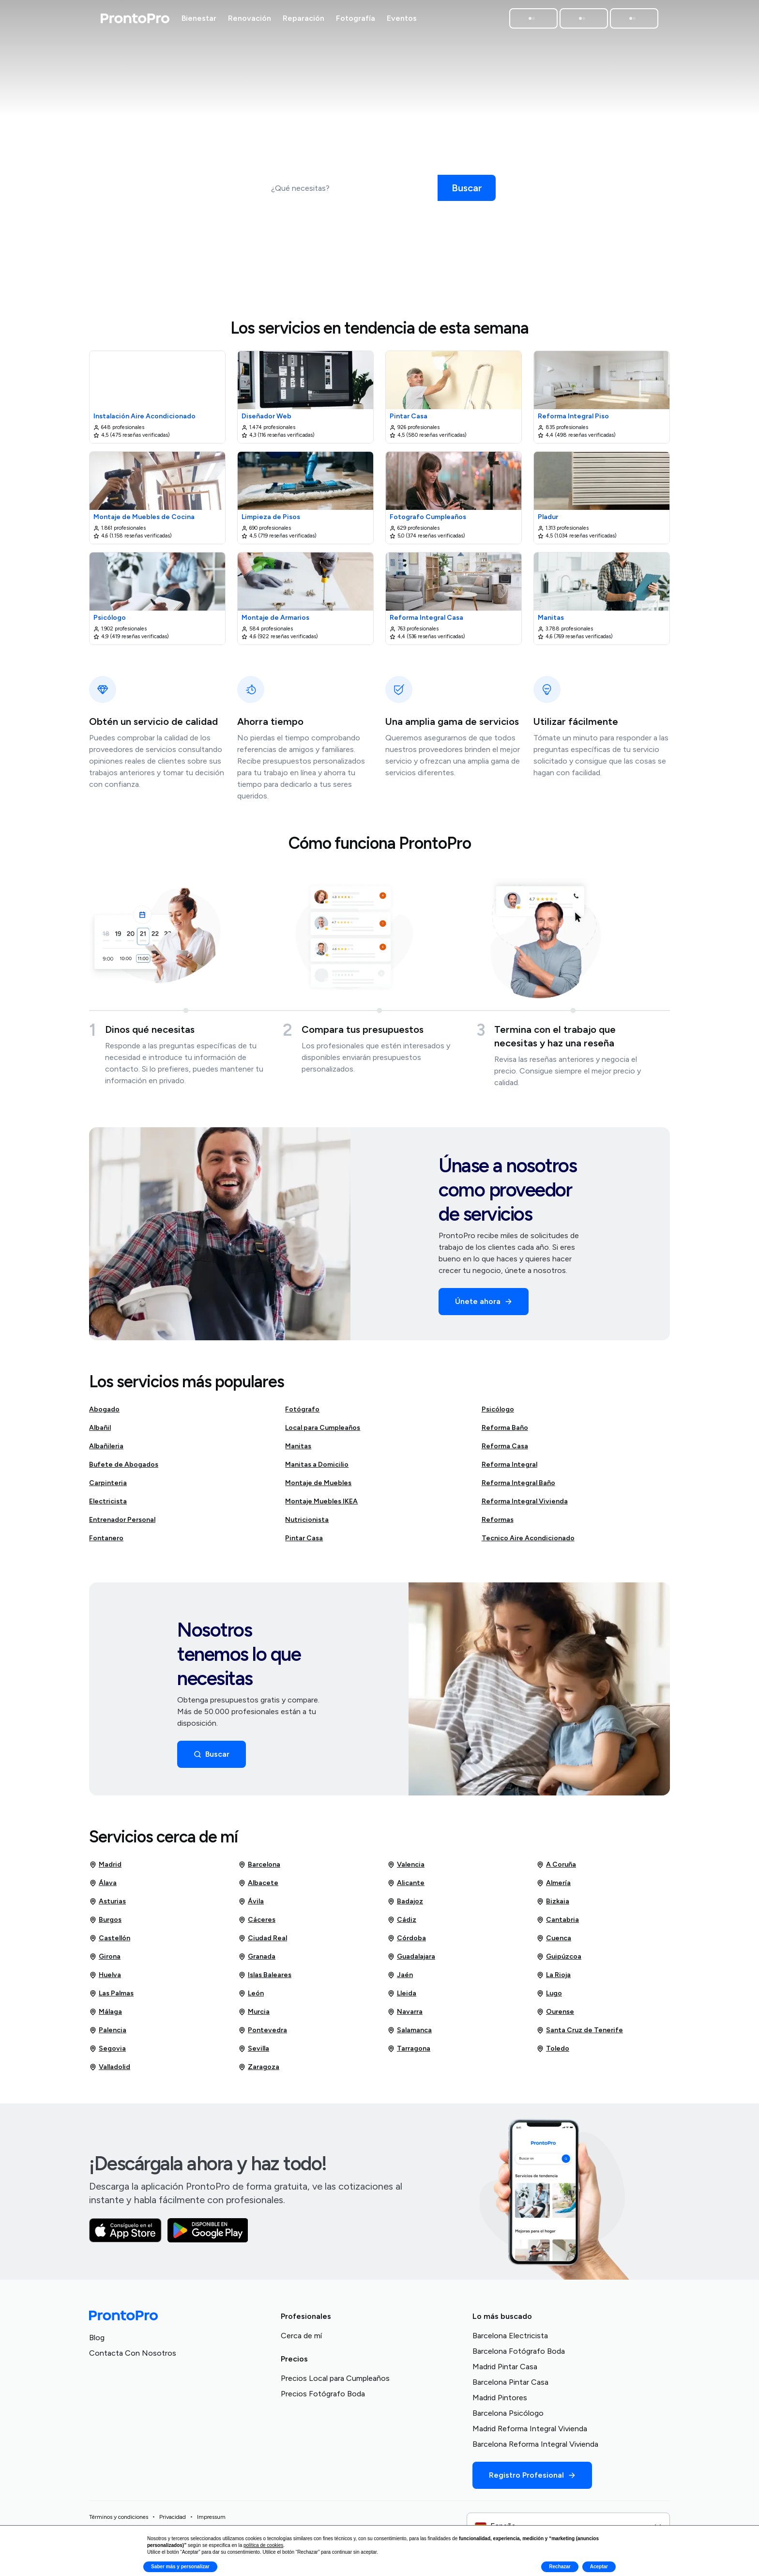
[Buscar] (467, 188)
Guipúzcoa (558, 1960)
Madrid (105, 1868)
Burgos (105, 1923)
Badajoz (405, 1905)
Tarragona (408, 2052)
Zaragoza (258, 2071)
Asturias (107, 1905)
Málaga (105, 2015)
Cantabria (557, 1923)
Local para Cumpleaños (322, 1431)
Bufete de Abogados (123, 1468)
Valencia (406, 1868)
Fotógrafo (302, 1413)
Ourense (555, 2015)
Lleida (401, 1997)
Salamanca (409, 2034)
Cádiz (401, 1923)
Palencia (107, 2034)
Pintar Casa (304, 1542)
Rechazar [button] (559, 2566)
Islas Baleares (264, 1979)
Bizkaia (552, 1905)
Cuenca (553, 1942)
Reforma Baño (505, 1431)
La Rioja (553, 1979)
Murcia (254, 2015)
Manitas (298, 1450)
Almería (553, 1887)
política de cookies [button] (263, 2545)
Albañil (100, 1431)
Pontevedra (262, 2034)
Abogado (104, 1413)
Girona (105, 1960)
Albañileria (106, 1450)
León (251, 1997)
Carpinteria (108, 1487)
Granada (256, 1960)
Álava (103, 1887)
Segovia (107, 2052)
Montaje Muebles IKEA (321, 1505)
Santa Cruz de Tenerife (579, 2034)
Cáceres (256, 1923)
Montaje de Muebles (318, 1487)
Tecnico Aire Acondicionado (528, 1542)
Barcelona (259, 1868)
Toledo (552, 2052)
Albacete (258, 1887)
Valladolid (109, 2071)
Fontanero (106, 1542)
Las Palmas (111, 1997)
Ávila (251, 1905)
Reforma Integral (509, 1468)
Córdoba (406, 1942)
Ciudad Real (262, 1942)
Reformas (498, 1523)
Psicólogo (498, 1413)
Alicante (406, 1887)
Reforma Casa (505, 1450)
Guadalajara (411, 1960)
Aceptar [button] (599, 2566)
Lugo (549, 1997)
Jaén (400, 1979)
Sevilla (253, 2052)
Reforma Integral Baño (518, 1487)
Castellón (109, 1942)
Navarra (405, 2015)
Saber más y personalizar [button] (180, 2566)
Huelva (105, 1979)
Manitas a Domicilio (317, 1468)
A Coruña (556, 1868)
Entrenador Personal (122, 1523)
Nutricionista (307, 1523)
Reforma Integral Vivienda (525, 1505)
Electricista (108, 1505)
